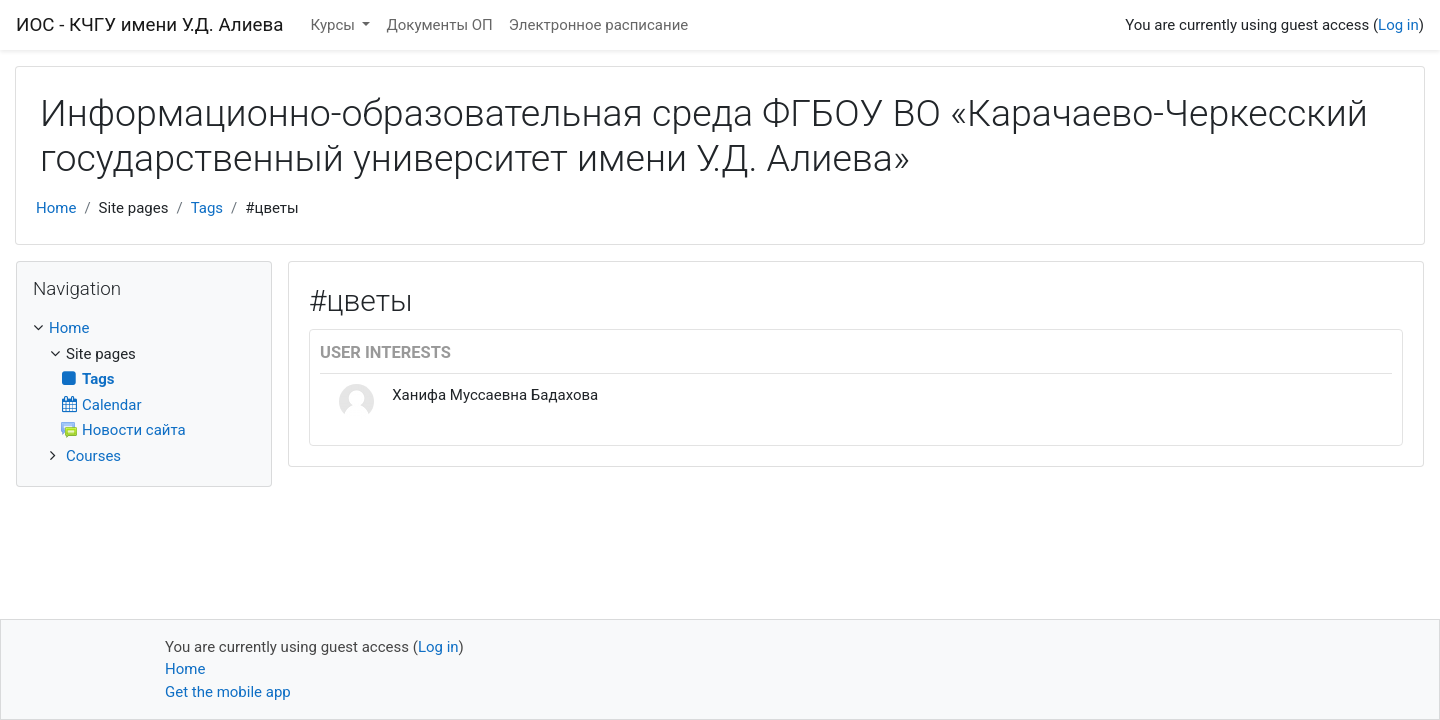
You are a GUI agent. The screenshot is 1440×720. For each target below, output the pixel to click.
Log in (1398, 25)
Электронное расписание (598, 25)
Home (56, 208)
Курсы (335, 25)
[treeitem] (144, 328)
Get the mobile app (228, 692)
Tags (207, 208)
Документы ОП (439, 25)
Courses (93, 456)
